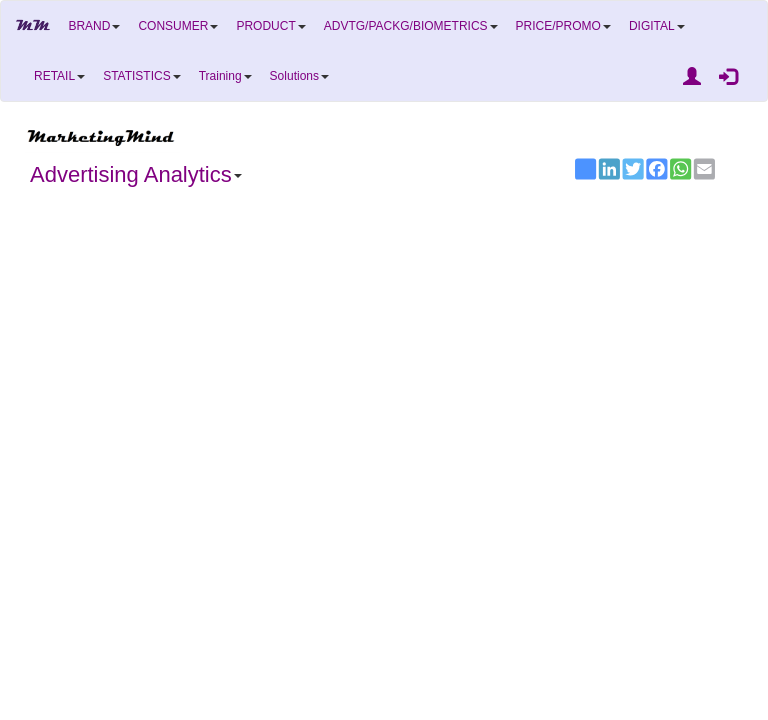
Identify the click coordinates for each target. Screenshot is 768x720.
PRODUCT (270, 26)
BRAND (94, 26)
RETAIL (59, 76)
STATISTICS (142, 76)
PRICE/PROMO (563, 26)
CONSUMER (178, 26)
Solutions (299, 76)
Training (225, 76)
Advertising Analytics (136, 174)
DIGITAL (657, 26)
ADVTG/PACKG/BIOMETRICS (411, 26)
